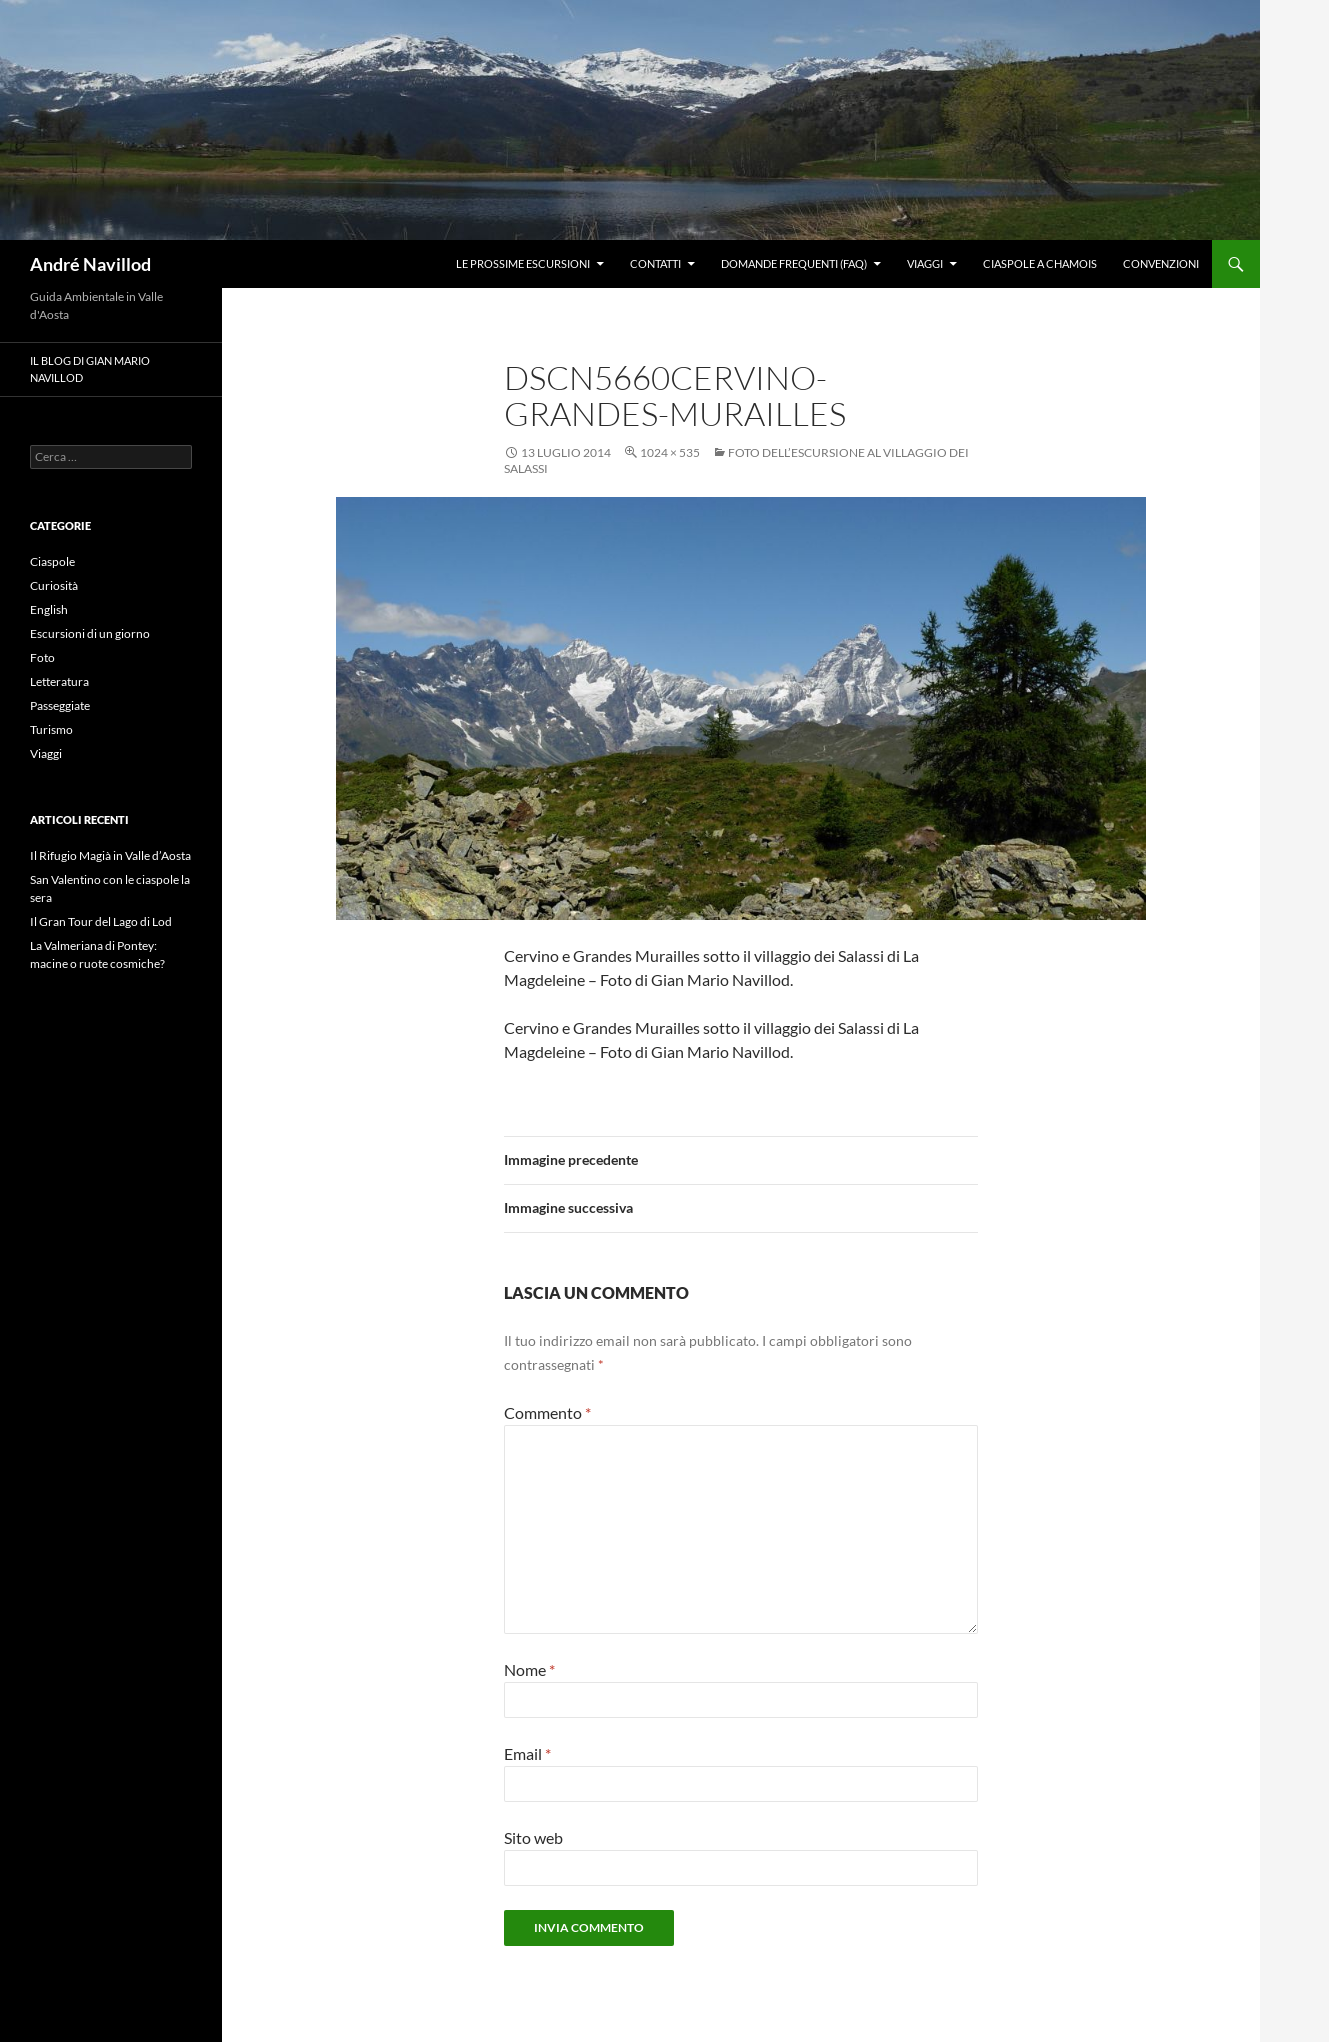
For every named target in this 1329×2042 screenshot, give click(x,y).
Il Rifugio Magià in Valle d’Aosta (110, 855)
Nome (529, 1669)
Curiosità (54, 585)
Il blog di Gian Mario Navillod (90, 369)
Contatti (655, 263)
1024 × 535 (670, 452)
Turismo (51, 729)
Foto (42, 657)
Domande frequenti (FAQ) (794, 263)
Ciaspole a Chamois (1040, 263)
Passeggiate (60, 705)
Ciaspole (52, 561)
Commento (547, 1412)
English (49, 609)
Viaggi (925, 263)
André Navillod (90, 264)
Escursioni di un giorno (90, 633)
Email (527, 1753)
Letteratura (59, 681)
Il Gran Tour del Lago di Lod (101, 921)
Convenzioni (1161, 263)
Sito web (533, 1837)
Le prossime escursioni (523, 263)
